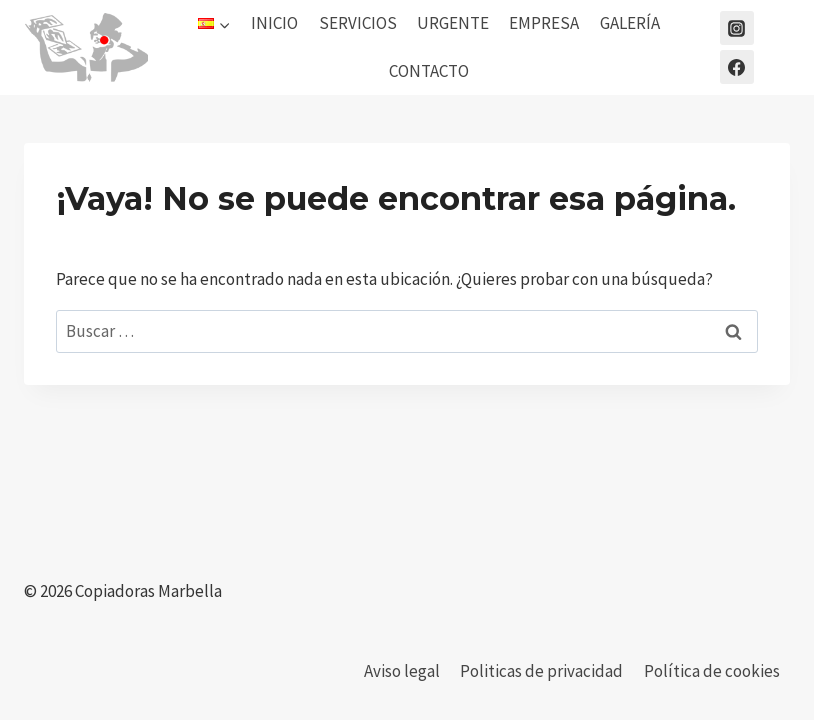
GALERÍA (630, 23)
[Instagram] (737, 28)
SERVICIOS (358, 23)
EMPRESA (544, 23)
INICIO (274, 23)
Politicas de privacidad (541, 671)
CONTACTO (429, 71)
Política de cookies (712, 671)
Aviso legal (402, 671)
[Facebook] (737, 67)
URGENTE (453, 23)
